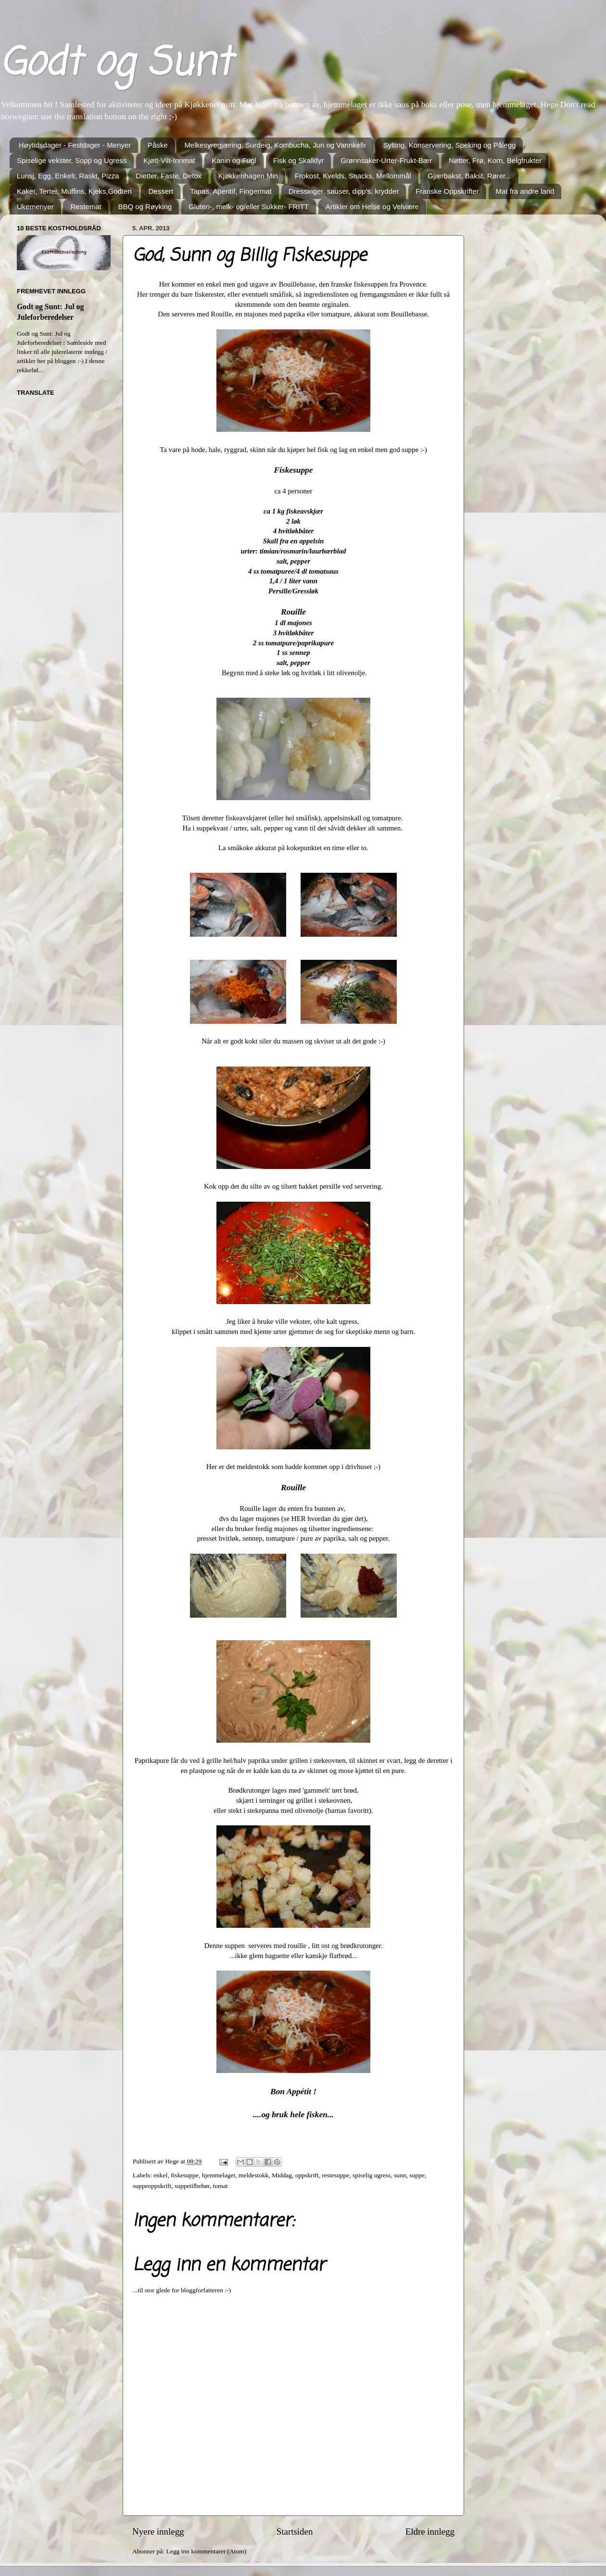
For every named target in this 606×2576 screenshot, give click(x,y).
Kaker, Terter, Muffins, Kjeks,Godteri (74, 191)
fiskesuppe (185, 2175)
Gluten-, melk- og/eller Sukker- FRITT (249, 206)
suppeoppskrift (152, 2185)
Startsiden (295, 2531)
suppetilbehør (192, 2185)
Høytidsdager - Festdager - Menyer (75, 145)
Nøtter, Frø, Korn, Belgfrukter (495, 160)
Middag (282, 2175)
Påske (158, 145)
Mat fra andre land (525, 191)
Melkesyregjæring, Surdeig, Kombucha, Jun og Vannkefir (275, 145)
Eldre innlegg (429, 2531)
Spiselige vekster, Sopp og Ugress (71, 160)
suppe (417, 2175)
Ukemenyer (35, 206)
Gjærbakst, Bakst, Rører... (469, 176)
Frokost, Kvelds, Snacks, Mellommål (353, 176)
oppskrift (307, 2175)
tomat (220, 2185)
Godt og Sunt (115, 64)
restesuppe (335, 2175)
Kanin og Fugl (234, 160)
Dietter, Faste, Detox (169, 176)
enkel (160, 2175)
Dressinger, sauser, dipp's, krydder (344, 191)
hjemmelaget (219, 2175)
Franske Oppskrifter (447, 191)
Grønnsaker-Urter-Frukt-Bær (386, 160)
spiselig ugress (372, 2175)
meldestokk (253, 2175)
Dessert (160, 191)
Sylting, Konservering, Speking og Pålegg (449, 145)
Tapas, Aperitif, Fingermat (231, 191)
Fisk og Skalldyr (298, 160)
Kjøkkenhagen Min (248, 176)
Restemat (85, 206)
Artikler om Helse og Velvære (372, 206)
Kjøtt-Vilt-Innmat (169, 160)
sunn (400, 2175)
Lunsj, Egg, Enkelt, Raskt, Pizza (68, 176)
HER (297, 1518)
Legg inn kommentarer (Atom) (206, 2551)
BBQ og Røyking (145, 206)
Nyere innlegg (158, 2531)
